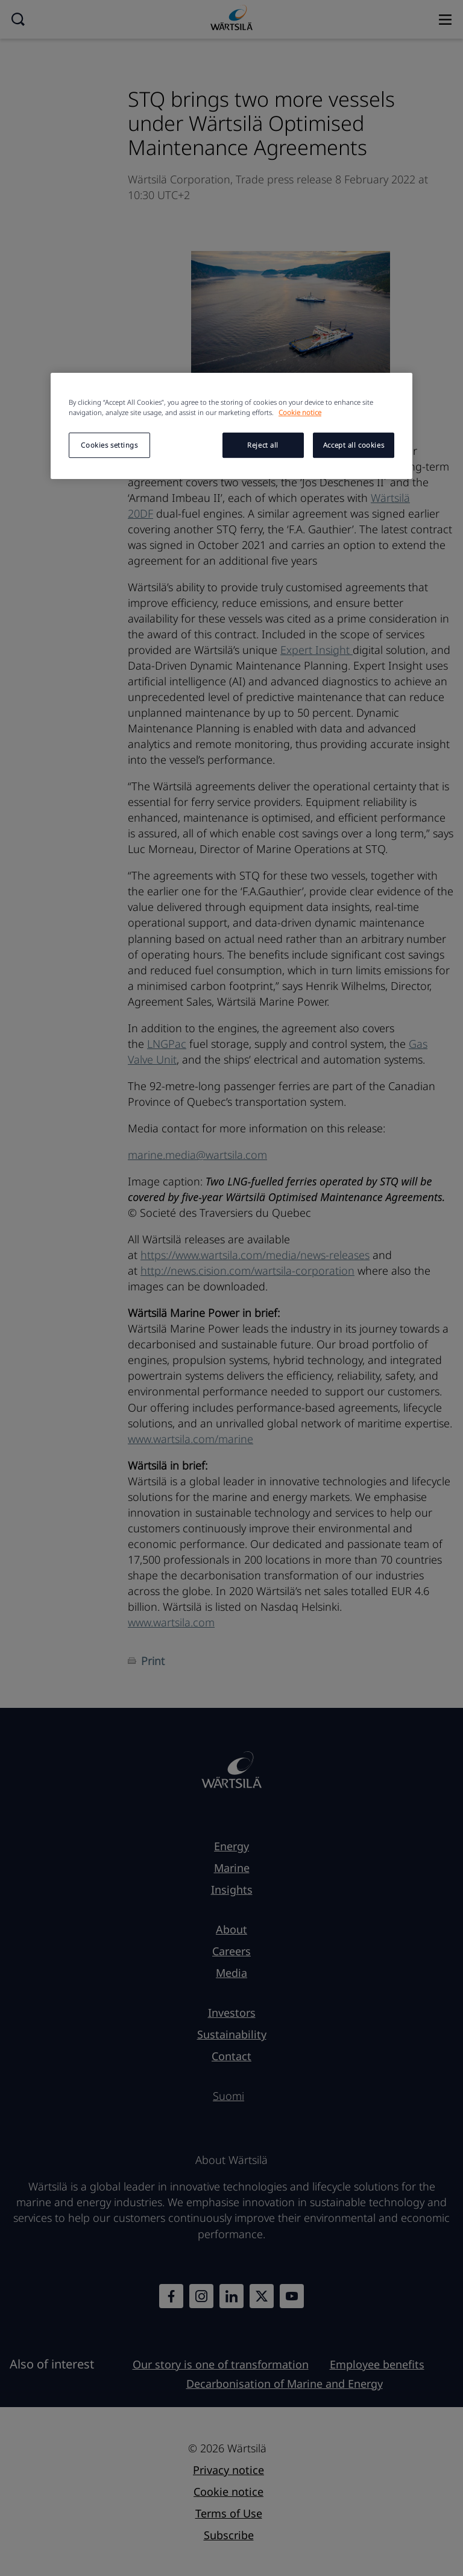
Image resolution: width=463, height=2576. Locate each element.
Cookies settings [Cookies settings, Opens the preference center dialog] (109, 444)
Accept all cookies (353, 444)
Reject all (263, 444)
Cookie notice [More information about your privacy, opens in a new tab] (300, 412)
